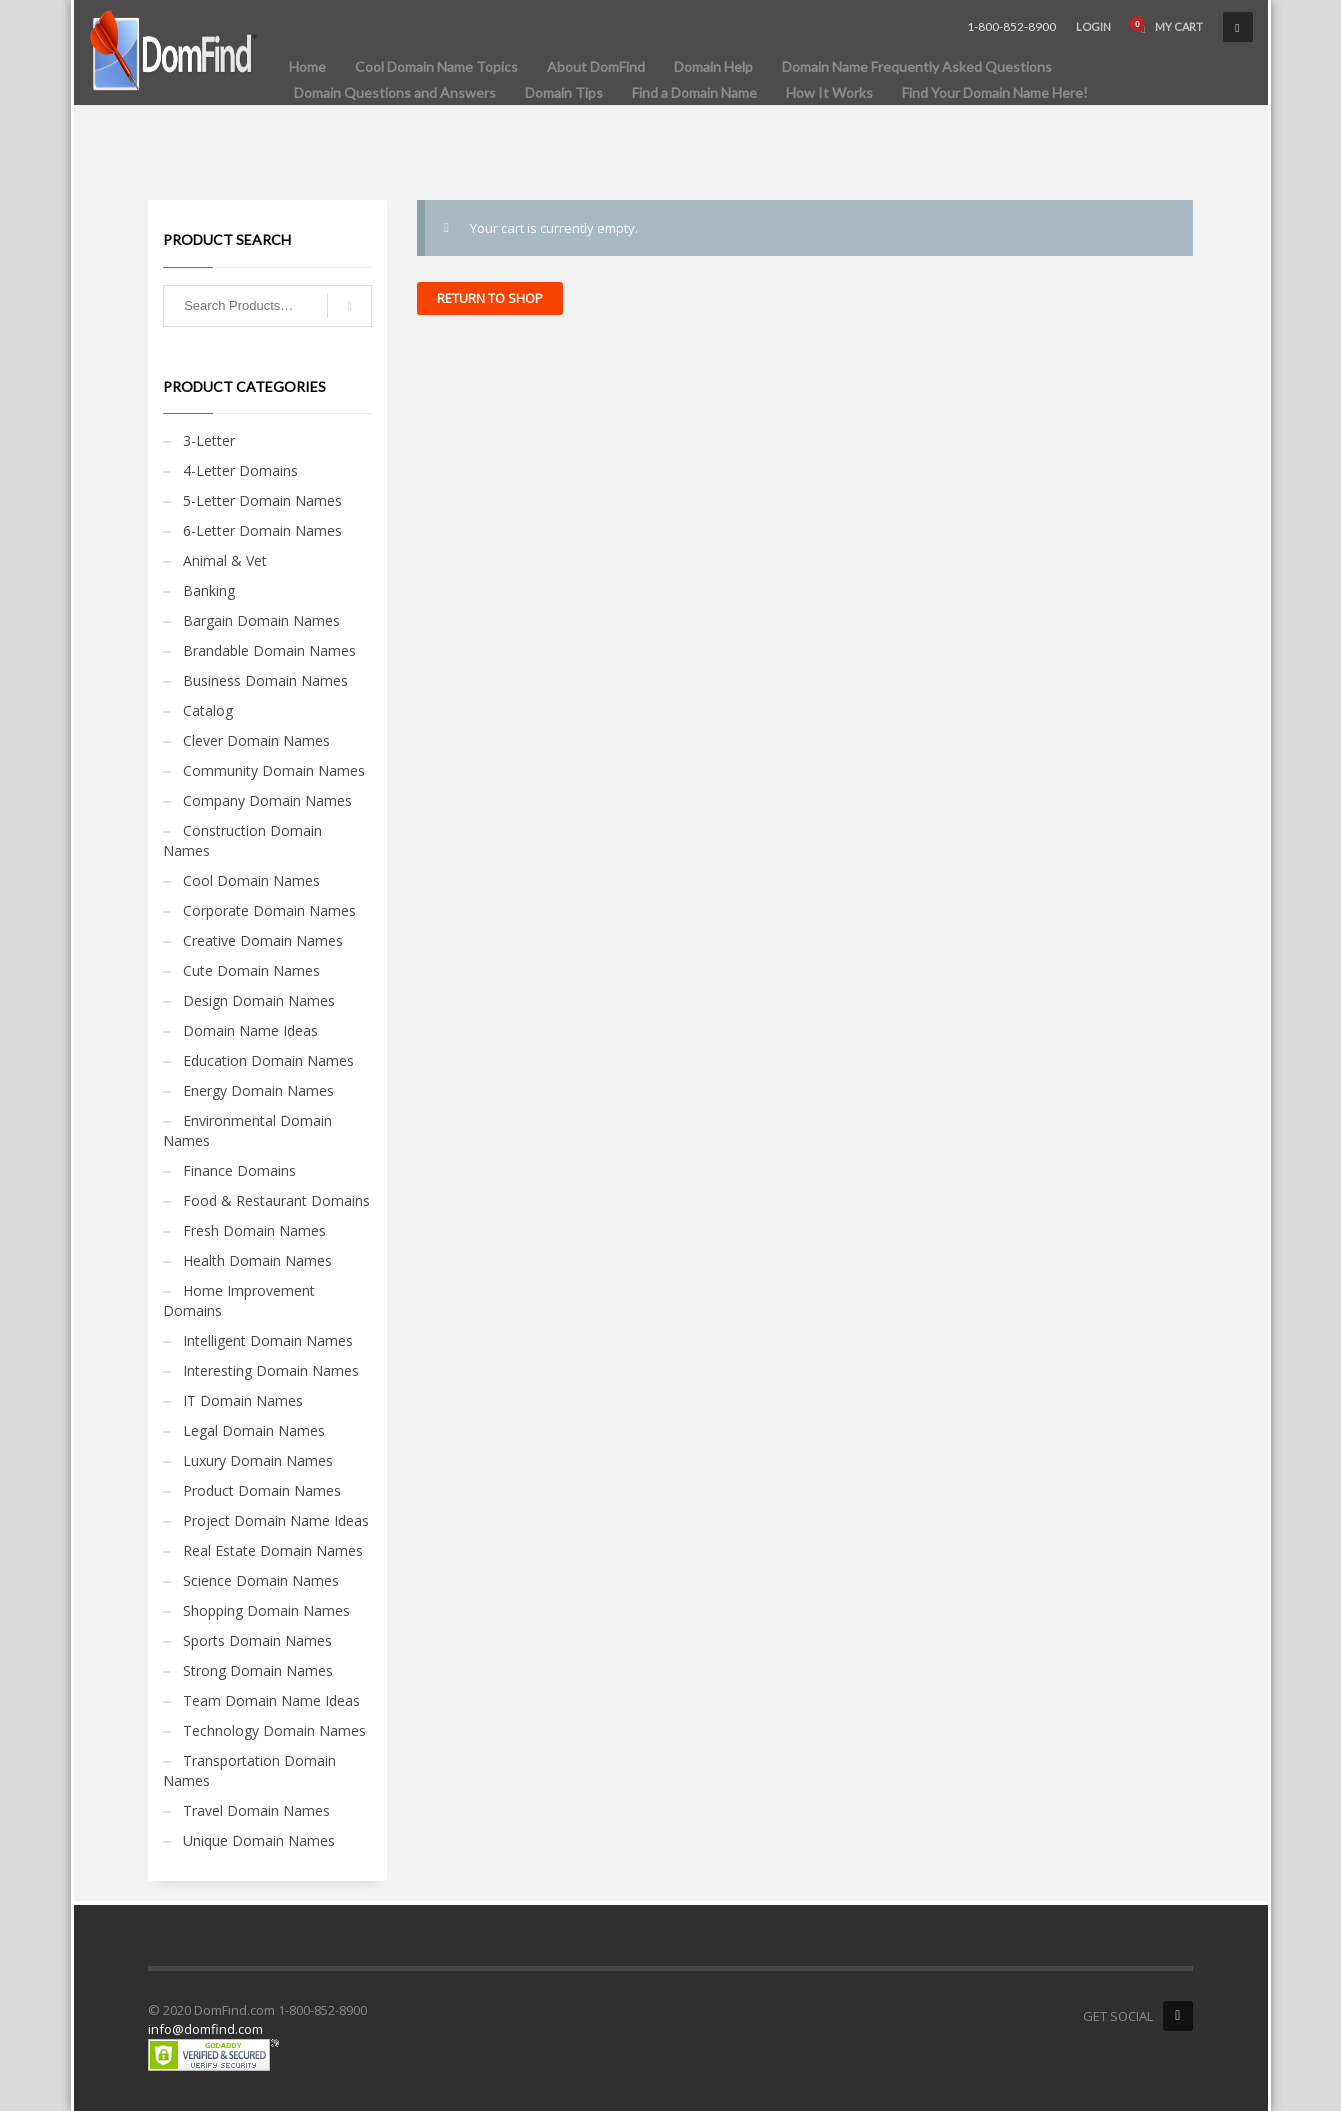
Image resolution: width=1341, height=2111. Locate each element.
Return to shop (490, 298)
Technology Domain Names (274, 1730)
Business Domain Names (265, 680)
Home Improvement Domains (239, 1300)
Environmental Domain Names (247, 1130)
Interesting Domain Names (271, 1370)
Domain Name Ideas (250, 1030)
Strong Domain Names (258, 1670)
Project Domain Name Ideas (276, 1520)
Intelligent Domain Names (268, 1340)
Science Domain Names (261, 1580)
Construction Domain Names (242, 840)
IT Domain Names (243, 1400)
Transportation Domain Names (249, 1770)
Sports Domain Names (257, 1640)
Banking (209, 590)
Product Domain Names (262, 1490)
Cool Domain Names (251, 880)
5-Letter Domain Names (262, 500)
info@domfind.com (205, 2029)
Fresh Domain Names (254, 1230)
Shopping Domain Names (266, 1610)
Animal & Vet (225, 560)
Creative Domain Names (263, 940)
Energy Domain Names (258, 1090)
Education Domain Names (268, 1060)
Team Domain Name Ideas (271, 1700)
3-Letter (209, 440)
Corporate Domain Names (269, 910)
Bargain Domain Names (261, 620)
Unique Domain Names (259, 1840)
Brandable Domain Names (269, 650)
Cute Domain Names (251, 970)
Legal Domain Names (254, 1430)
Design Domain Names (259, 1000)
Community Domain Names (274, 770)
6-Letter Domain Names (262, 530)
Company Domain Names (267, 800)
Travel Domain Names (256, 1810)
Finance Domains (239, 1170)
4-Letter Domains (240, 470)
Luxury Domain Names (258, 1460)
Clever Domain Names (256, 740)
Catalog (208, 710)
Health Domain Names (257, 1260)
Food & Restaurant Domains (276, 1200)
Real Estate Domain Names (273, 1550)
